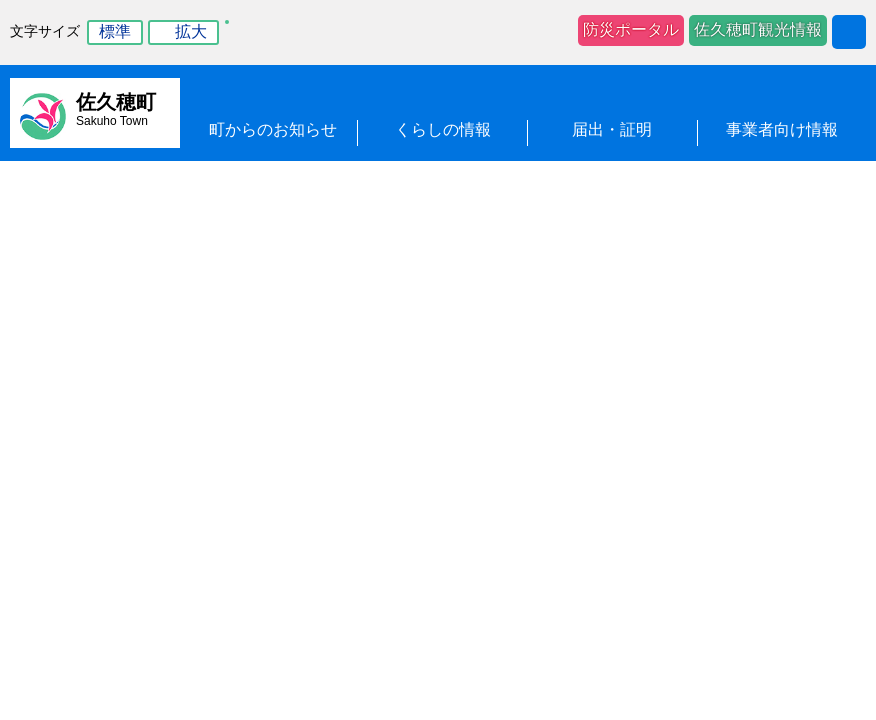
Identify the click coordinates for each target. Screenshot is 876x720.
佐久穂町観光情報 (758, 29)
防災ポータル (631, 29)
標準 (115, 31)
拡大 (191, 31)
